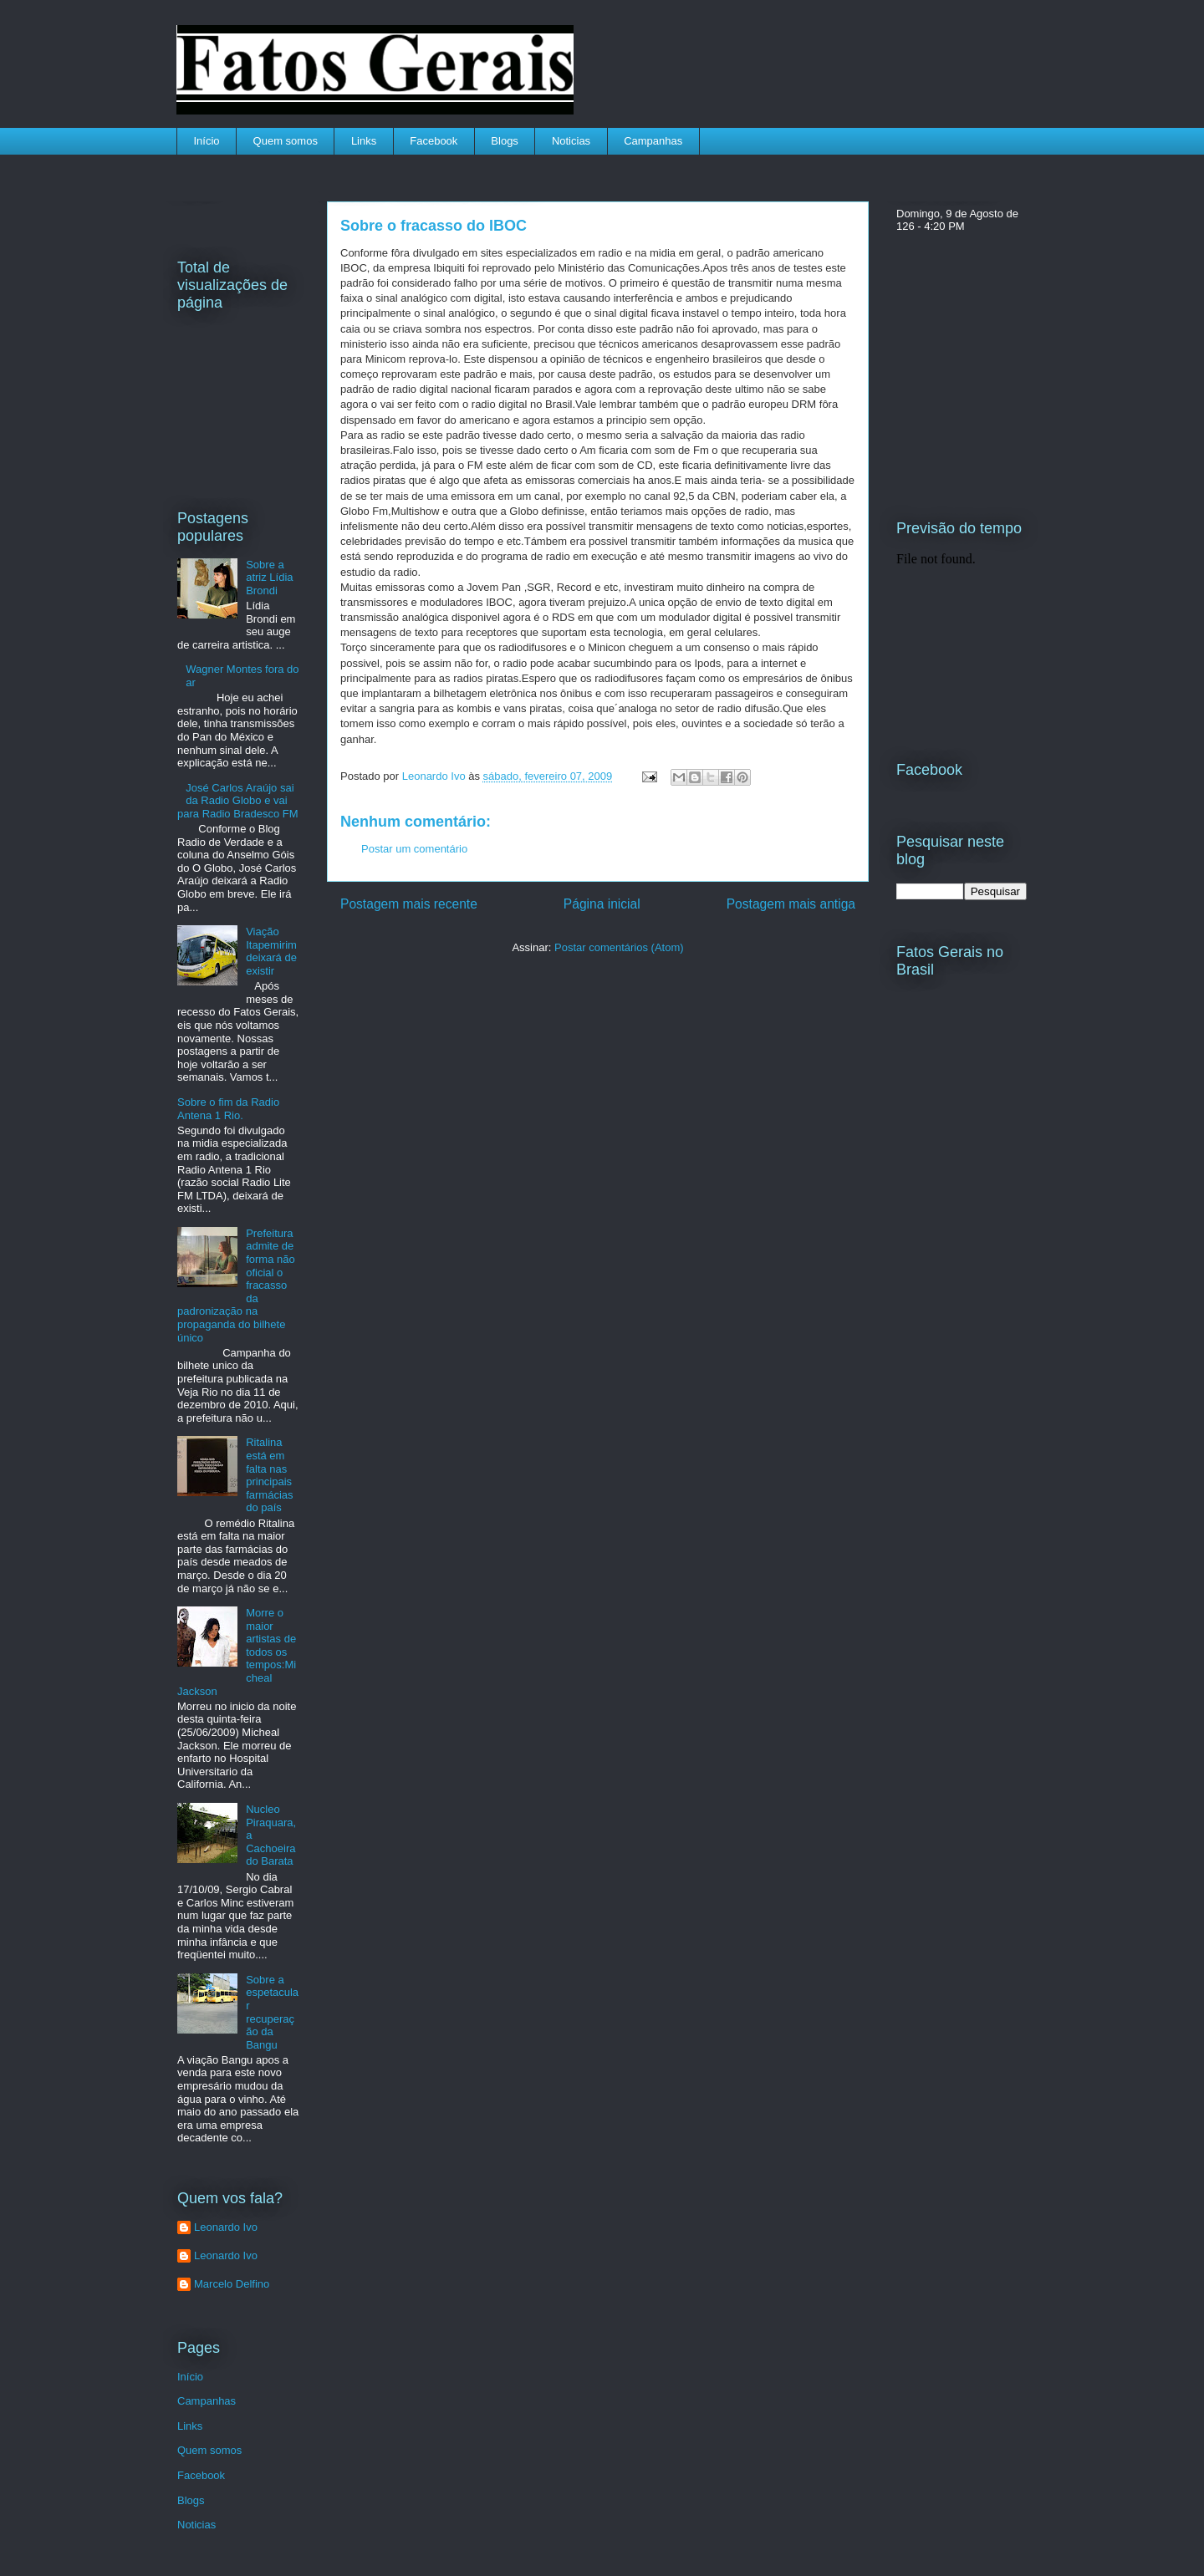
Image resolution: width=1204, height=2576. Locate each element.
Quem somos (285, 141)
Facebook (433, 141)
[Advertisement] (453, 1083)
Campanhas (653, 141)
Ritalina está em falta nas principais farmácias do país (269, 1475)
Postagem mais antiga (791, 904)
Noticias (571, 141)
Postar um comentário (414, 849)
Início (207, 141)
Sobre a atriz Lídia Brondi (269, 577)
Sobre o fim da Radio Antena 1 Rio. (228, 1109)
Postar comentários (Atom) (619, 947)
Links (363, 141)
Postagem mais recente (408, 904)
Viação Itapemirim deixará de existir (271, 951)
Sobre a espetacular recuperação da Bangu (272, 2012)
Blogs (504, 141)
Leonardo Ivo (435, 776)
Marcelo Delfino (231, 2284)
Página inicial (602, 904)
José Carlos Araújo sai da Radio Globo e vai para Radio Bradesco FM (237, 800)
